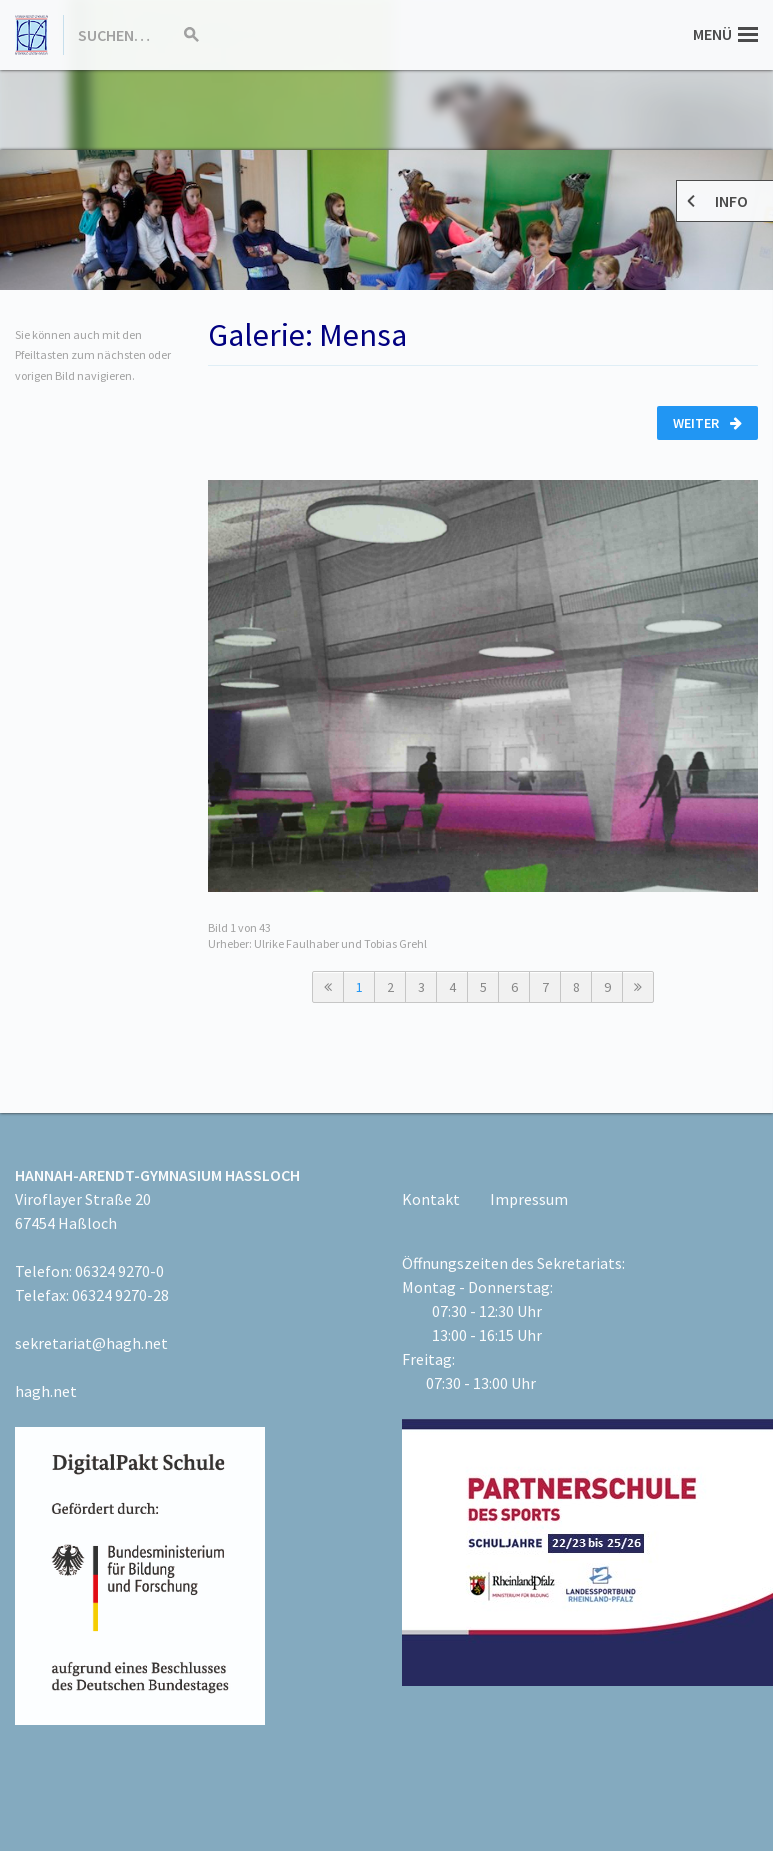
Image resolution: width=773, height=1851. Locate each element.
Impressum (529, 1199)
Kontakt (431, 1199)
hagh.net (46, 1391)
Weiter (707, 423)
